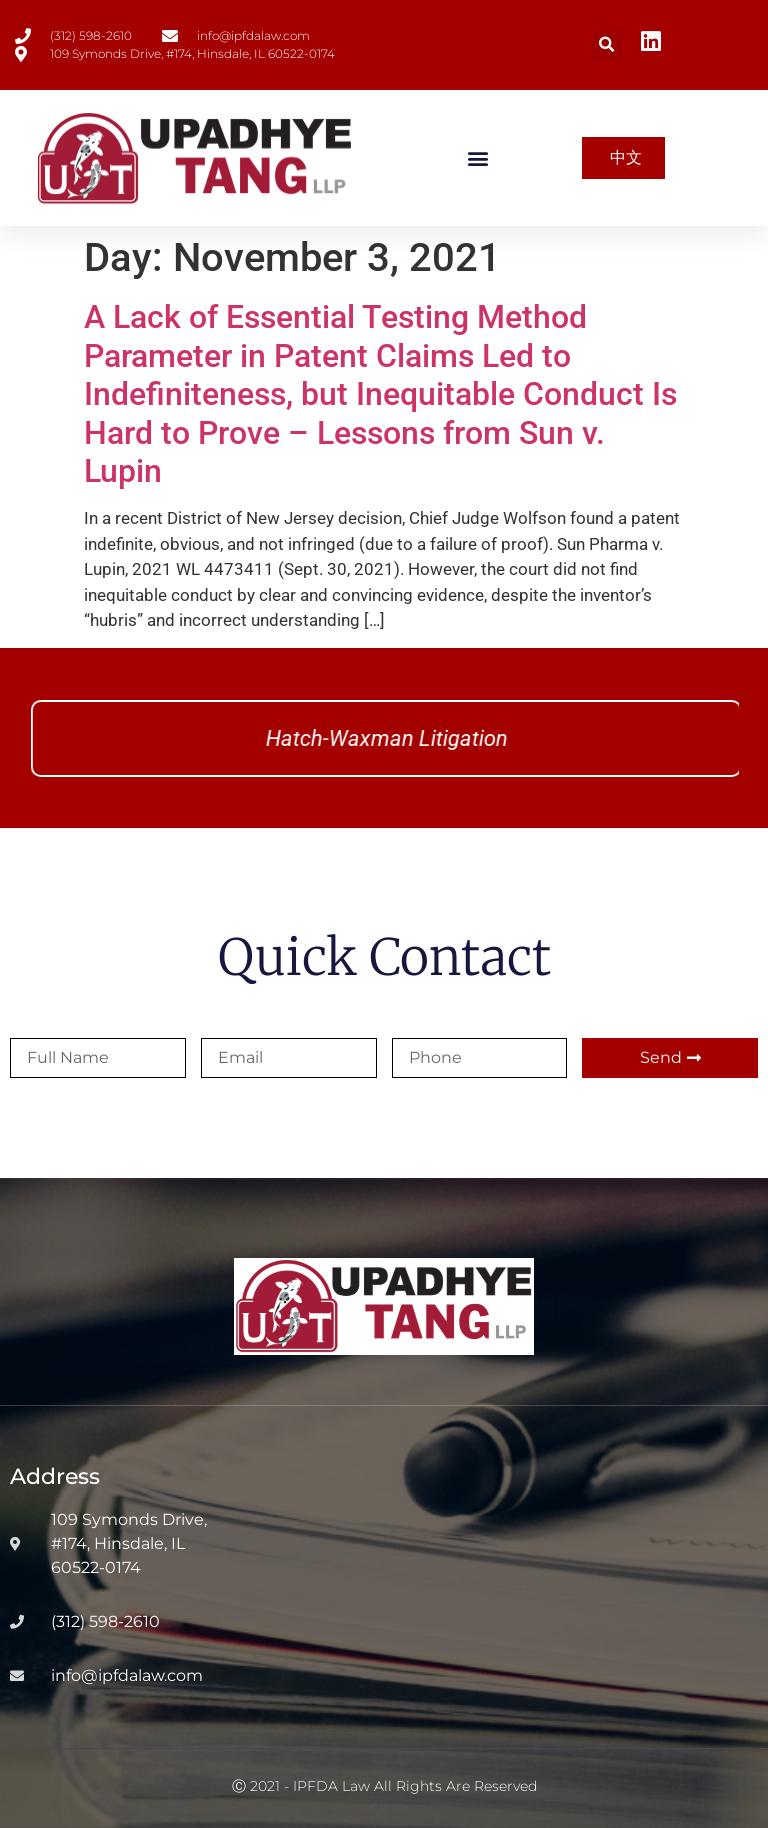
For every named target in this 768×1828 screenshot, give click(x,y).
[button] (606, 45)
